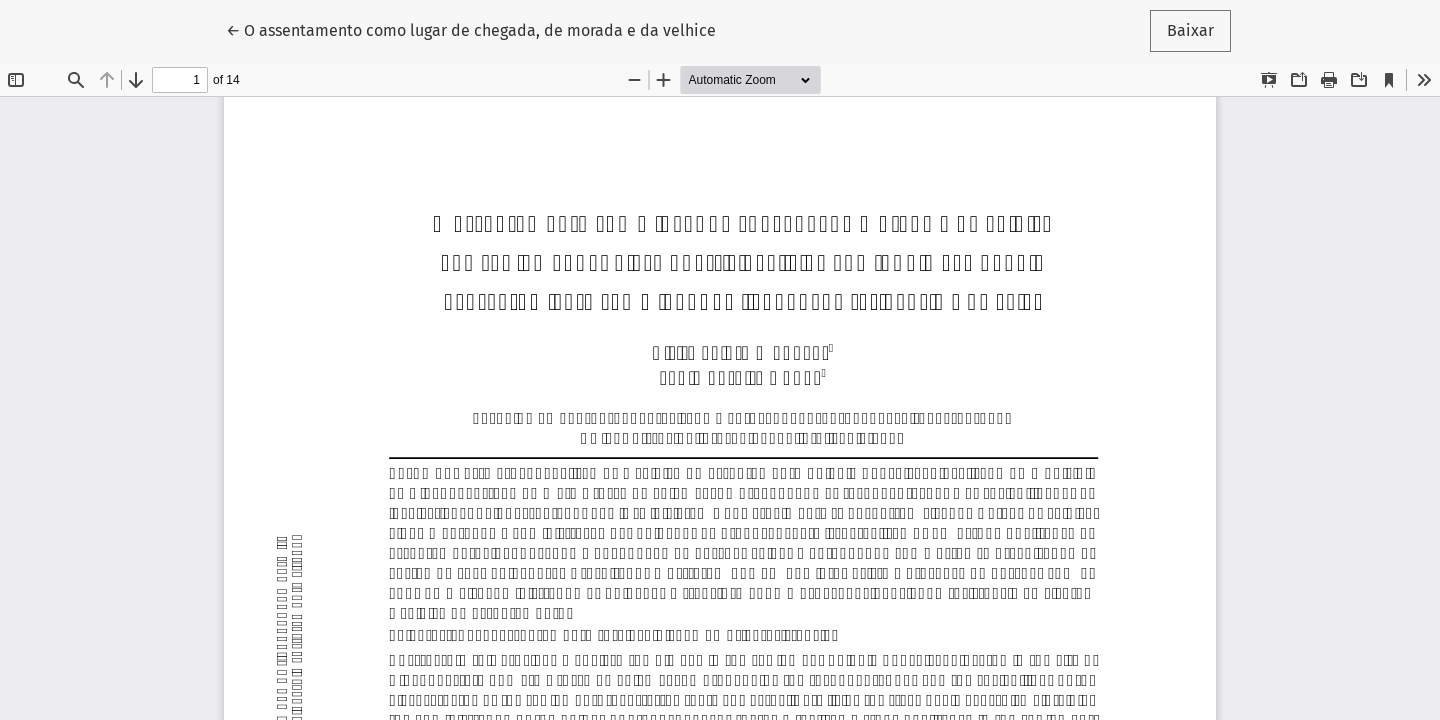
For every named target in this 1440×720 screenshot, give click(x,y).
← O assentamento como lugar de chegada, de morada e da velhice (471, 29)
